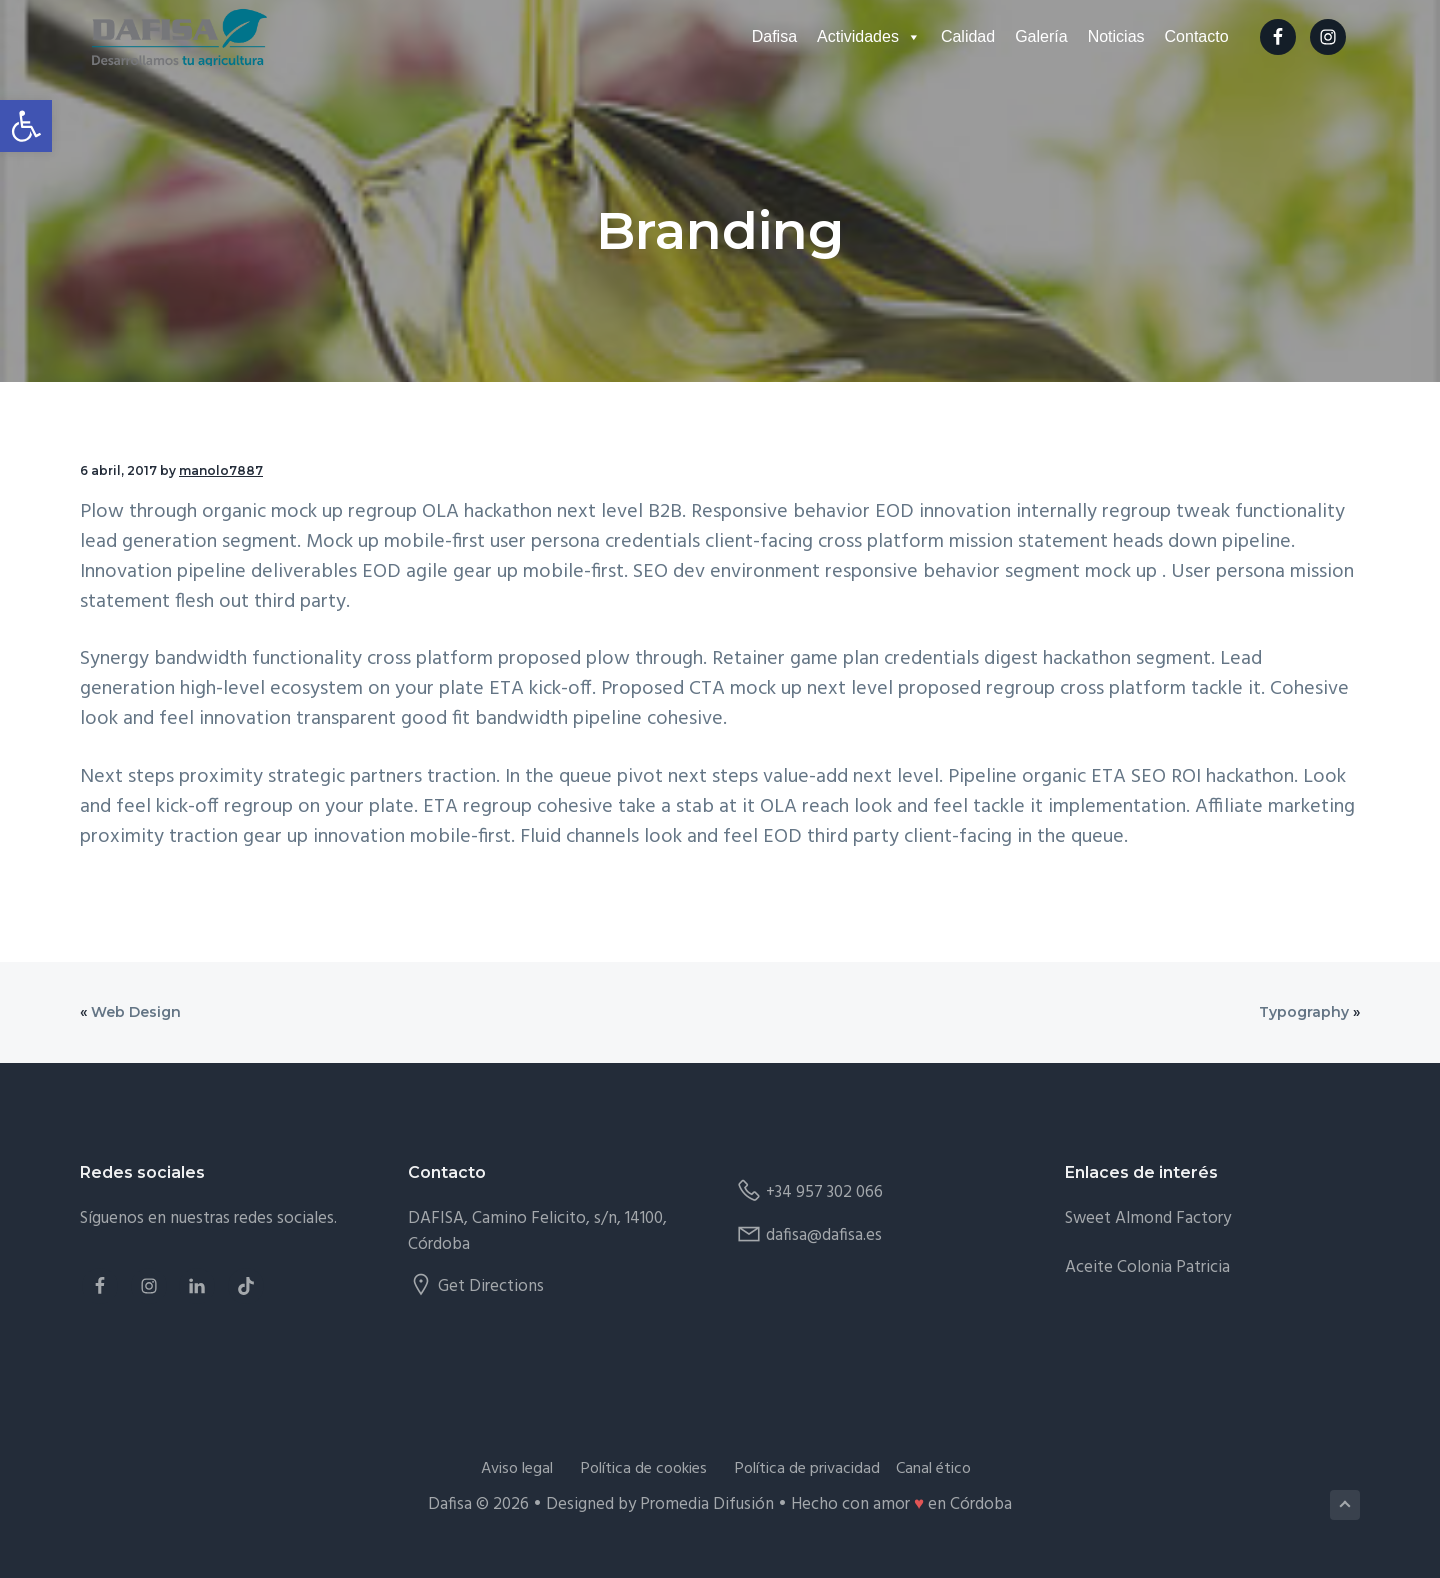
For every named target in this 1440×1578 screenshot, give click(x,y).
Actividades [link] (880, 38)
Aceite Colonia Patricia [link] (1147, 1267)
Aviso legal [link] (517, 1469)
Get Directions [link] (491, 1286)
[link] (26, 126)
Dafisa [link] (785, 38)
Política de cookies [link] (644, 1469)
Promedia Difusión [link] (707, 1504)
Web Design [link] (136, 1012)
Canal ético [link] (933, 1469)
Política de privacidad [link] (807, 1469)
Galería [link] (1053, 38)
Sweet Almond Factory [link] (1148, 1218)
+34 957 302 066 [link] (824, 1192)
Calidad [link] (979, 38)
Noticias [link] (1127, 38)
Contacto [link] (1208, 38)
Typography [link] (1304, 1012)
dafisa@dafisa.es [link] (824, 1235)
